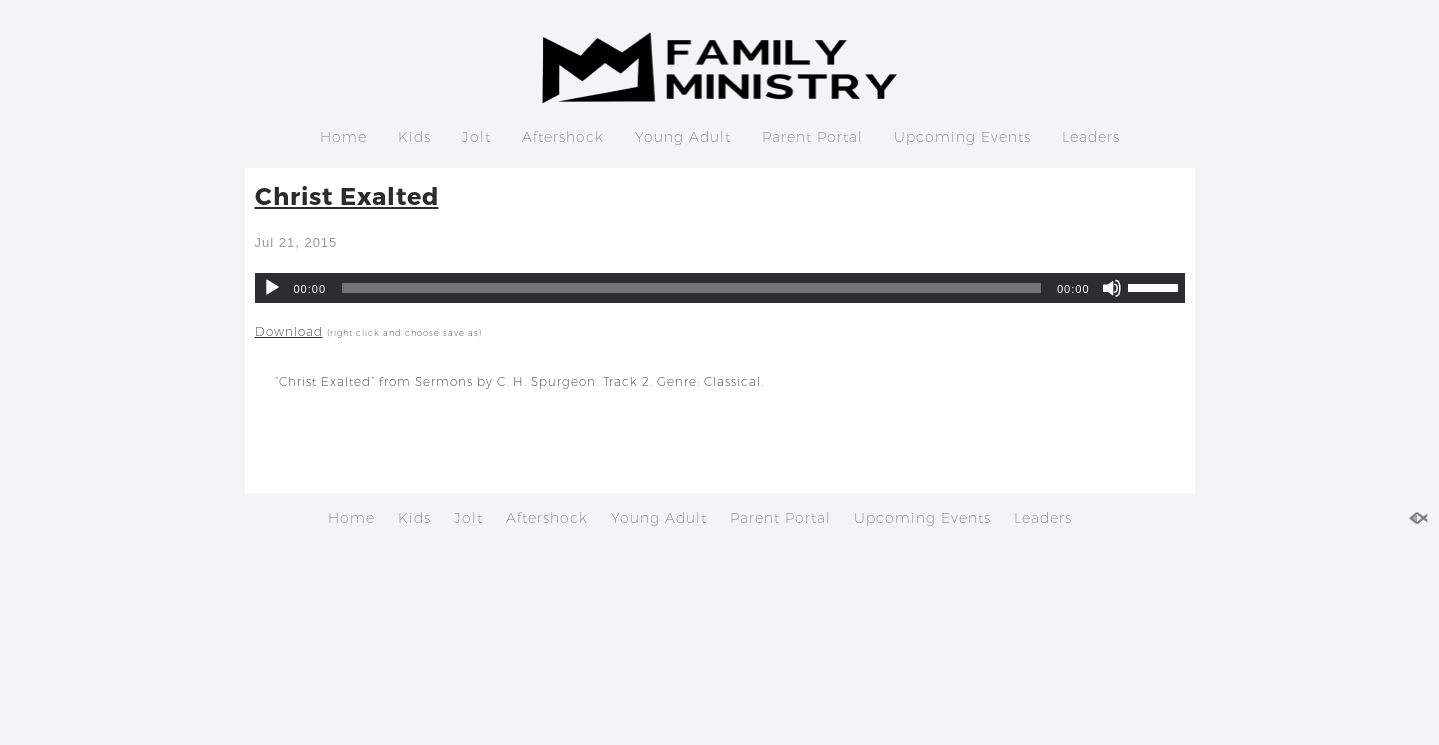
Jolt (476, 137)
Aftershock (563, 137)
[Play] (272, 288)
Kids (414, 137)
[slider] (691, 288)
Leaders (1091, 137)
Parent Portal (812, 137)
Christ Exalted (347, 195)
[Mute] (1112, 288)
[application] (720, 288)
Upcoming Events (962, 137)
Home (343, 137)
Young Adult (683, 137)
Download (289, 331)
